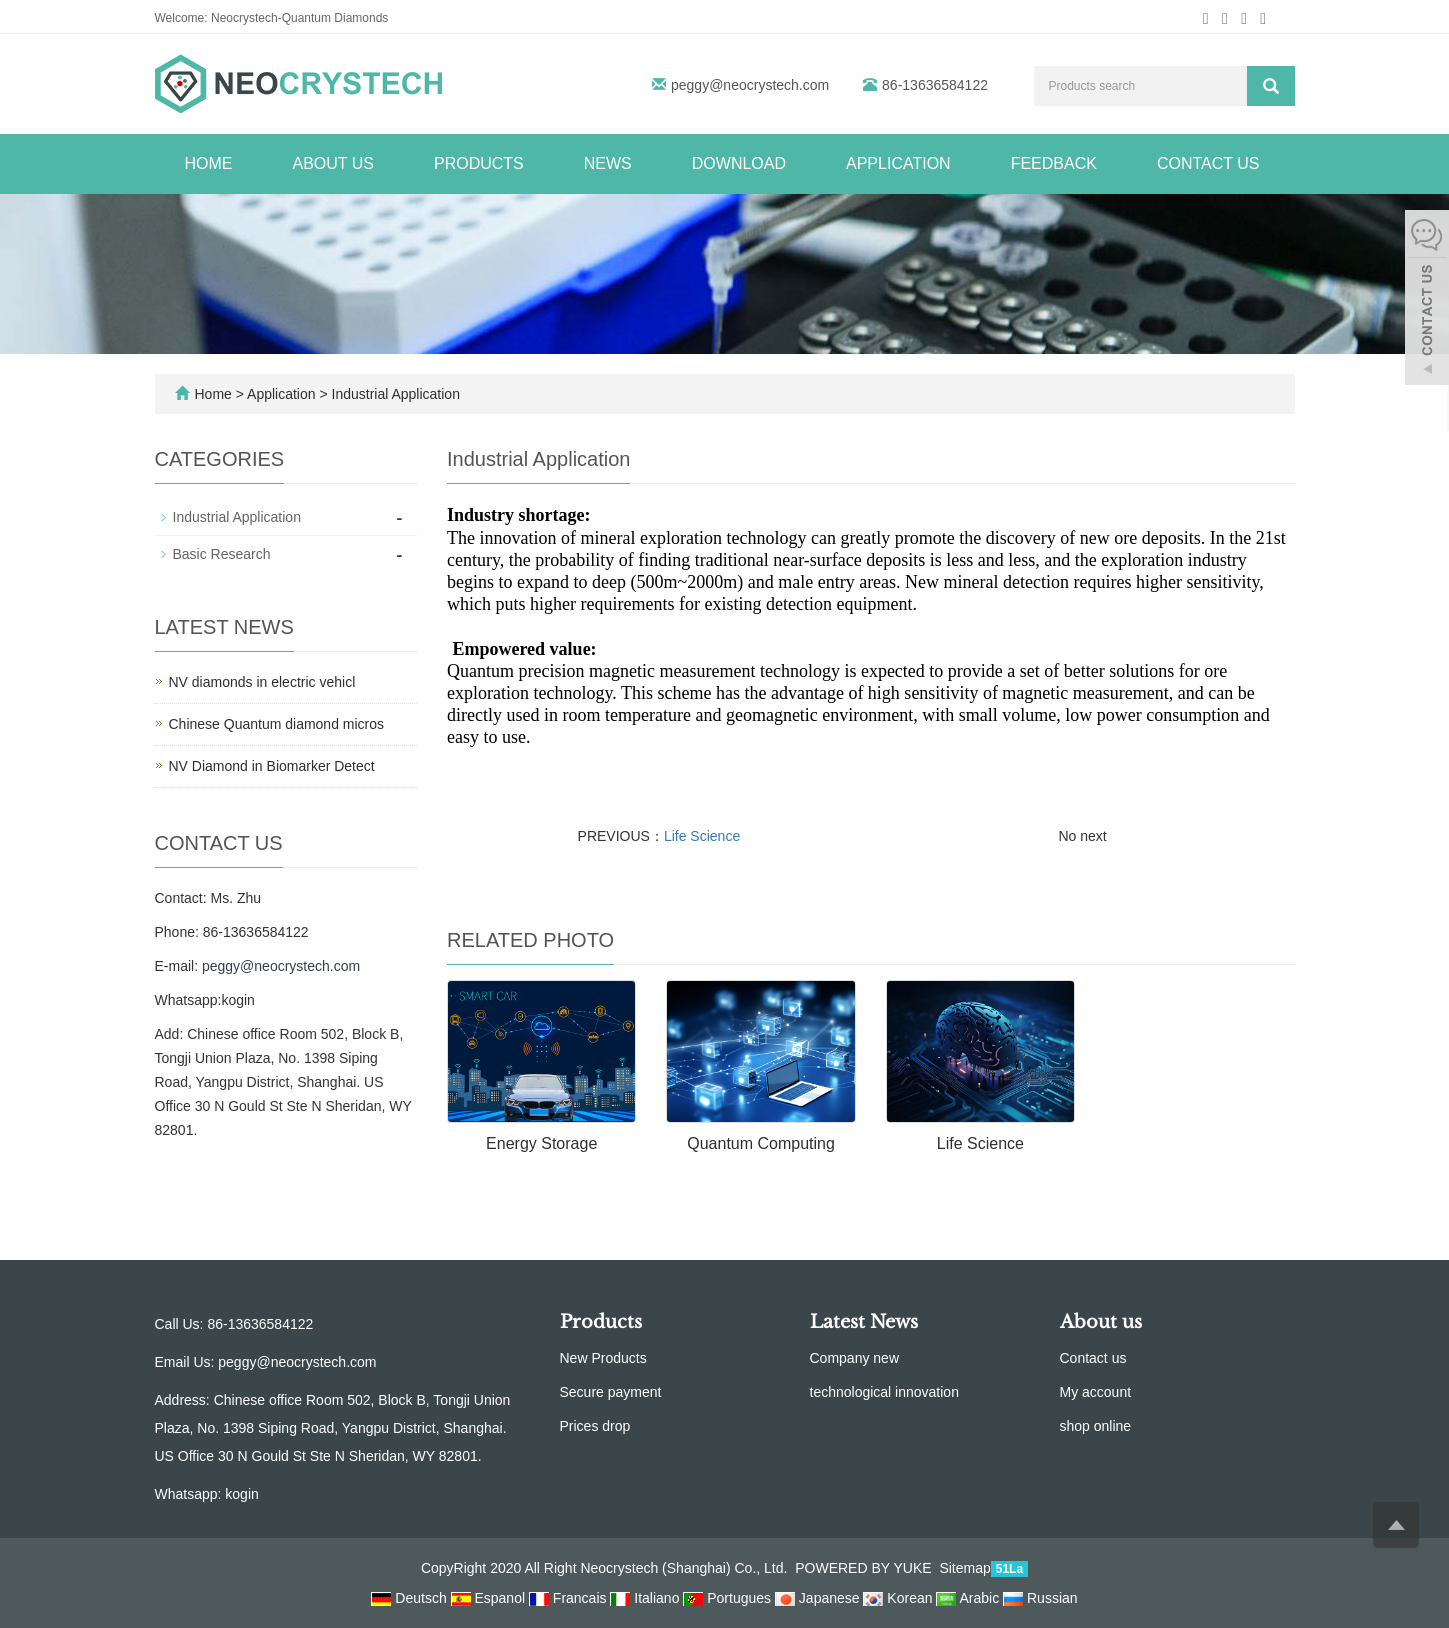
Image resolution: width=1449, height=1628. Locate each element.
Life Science (702, 836)
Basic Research (222, 554)
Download (739, 163)
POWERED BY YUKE (865, 1568)
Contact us (1208, 163)
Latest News (864, 1322)
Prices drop (595, 1426)
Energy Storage (541, 1143)
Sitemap (964, 1568)
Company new (855, 1358)
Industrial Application (394, 394)
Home (209, 163)
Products (479, 163)
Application (898, 163)
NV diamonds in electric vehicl (262, 682)
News (608, 163)
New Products (603, 1358)
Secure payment (611, 1392)
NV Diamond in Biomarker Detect (272, 766)
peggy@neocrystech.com (750, 85)
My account (1096, 1392)
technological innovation (884, 1392)
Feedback (1054, 163)
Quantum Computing (761, 1143)
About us (334, 163)
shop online (1096, 1426)
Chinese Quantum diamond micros (277, 724)
